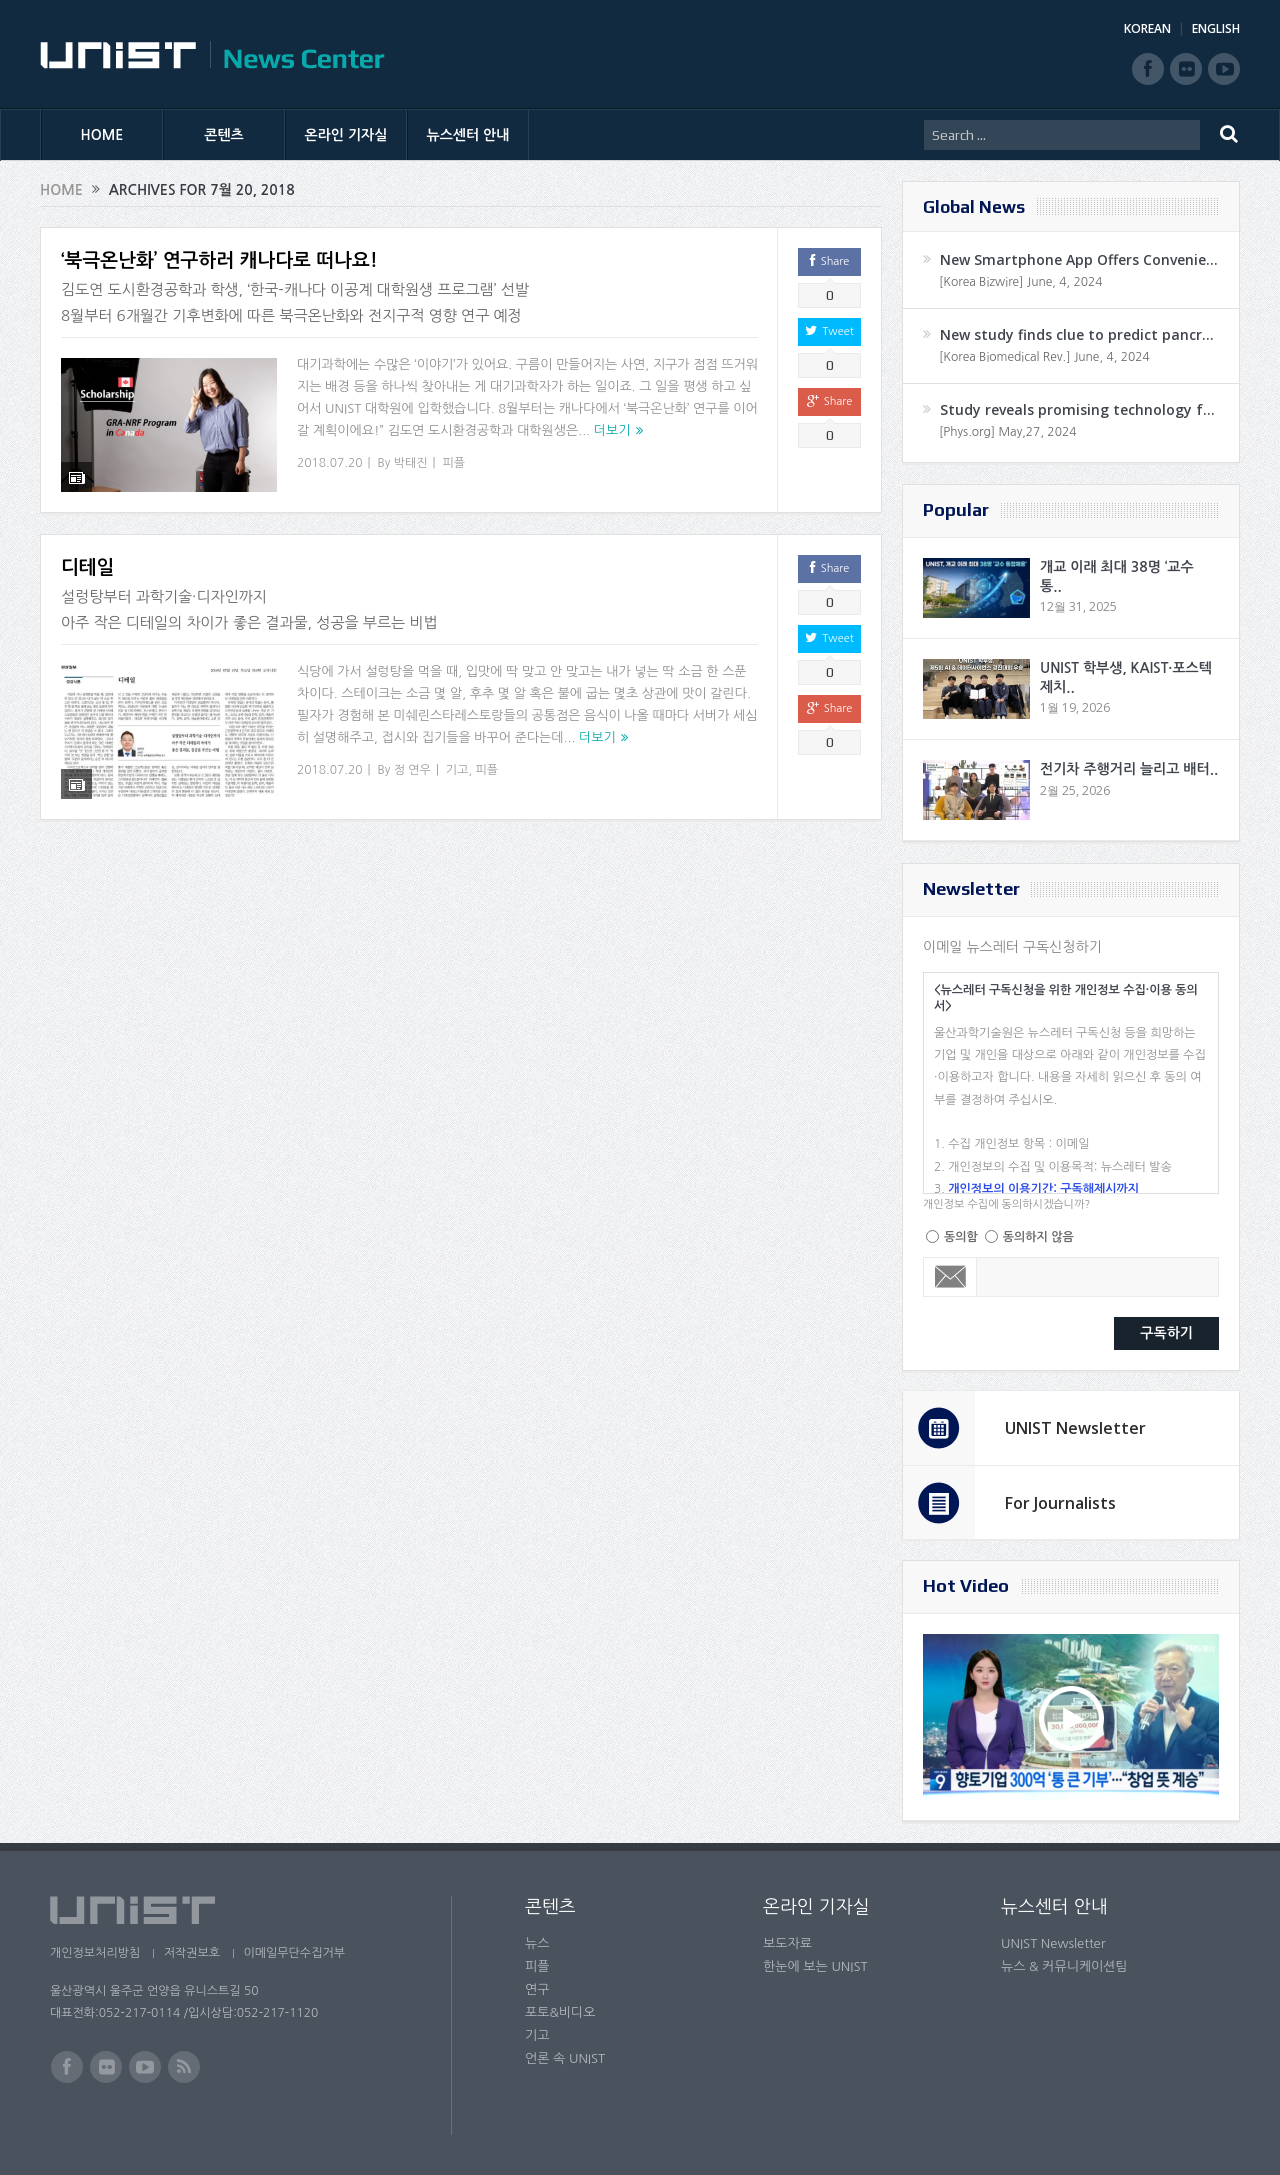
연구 (537, 1989)
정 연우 (412, 757)
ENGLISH (1216, 28)
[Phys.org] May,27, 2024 (1007, 432)
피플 (454, 463)
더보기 (612, 430)
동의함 (961, 1237)
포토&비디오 (560, 2012)
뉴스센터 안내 (468, 135)
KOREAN (1147, 28)
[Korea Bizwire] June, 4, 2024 (1021, 282)
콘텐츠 (223, 135)
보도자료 (787, 1943)
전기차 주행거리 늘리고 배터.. (1129, 769)
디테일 (88, 555)
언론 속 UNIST (565, 2058)
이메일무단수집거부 (298, 1953)
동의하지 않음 (1038, 1237)
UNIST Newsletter (1075, 1428)
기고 (457, 757)
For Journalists (1060, 1503)
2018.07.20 (329, 463)
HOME (102, 135)
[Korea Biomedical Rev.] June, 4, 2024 (1044, 357)
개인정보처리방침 (95, 1953)
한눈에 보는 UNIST (815, 1966)
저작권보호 (193, 1953)
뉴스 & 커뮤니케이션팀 (1064, 1966)
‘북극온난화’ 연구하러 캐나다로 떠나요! (219, 260)
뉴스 (537, 1943)
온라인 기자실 (346, 135)
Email (950, 1277)
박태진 (411, 463)
